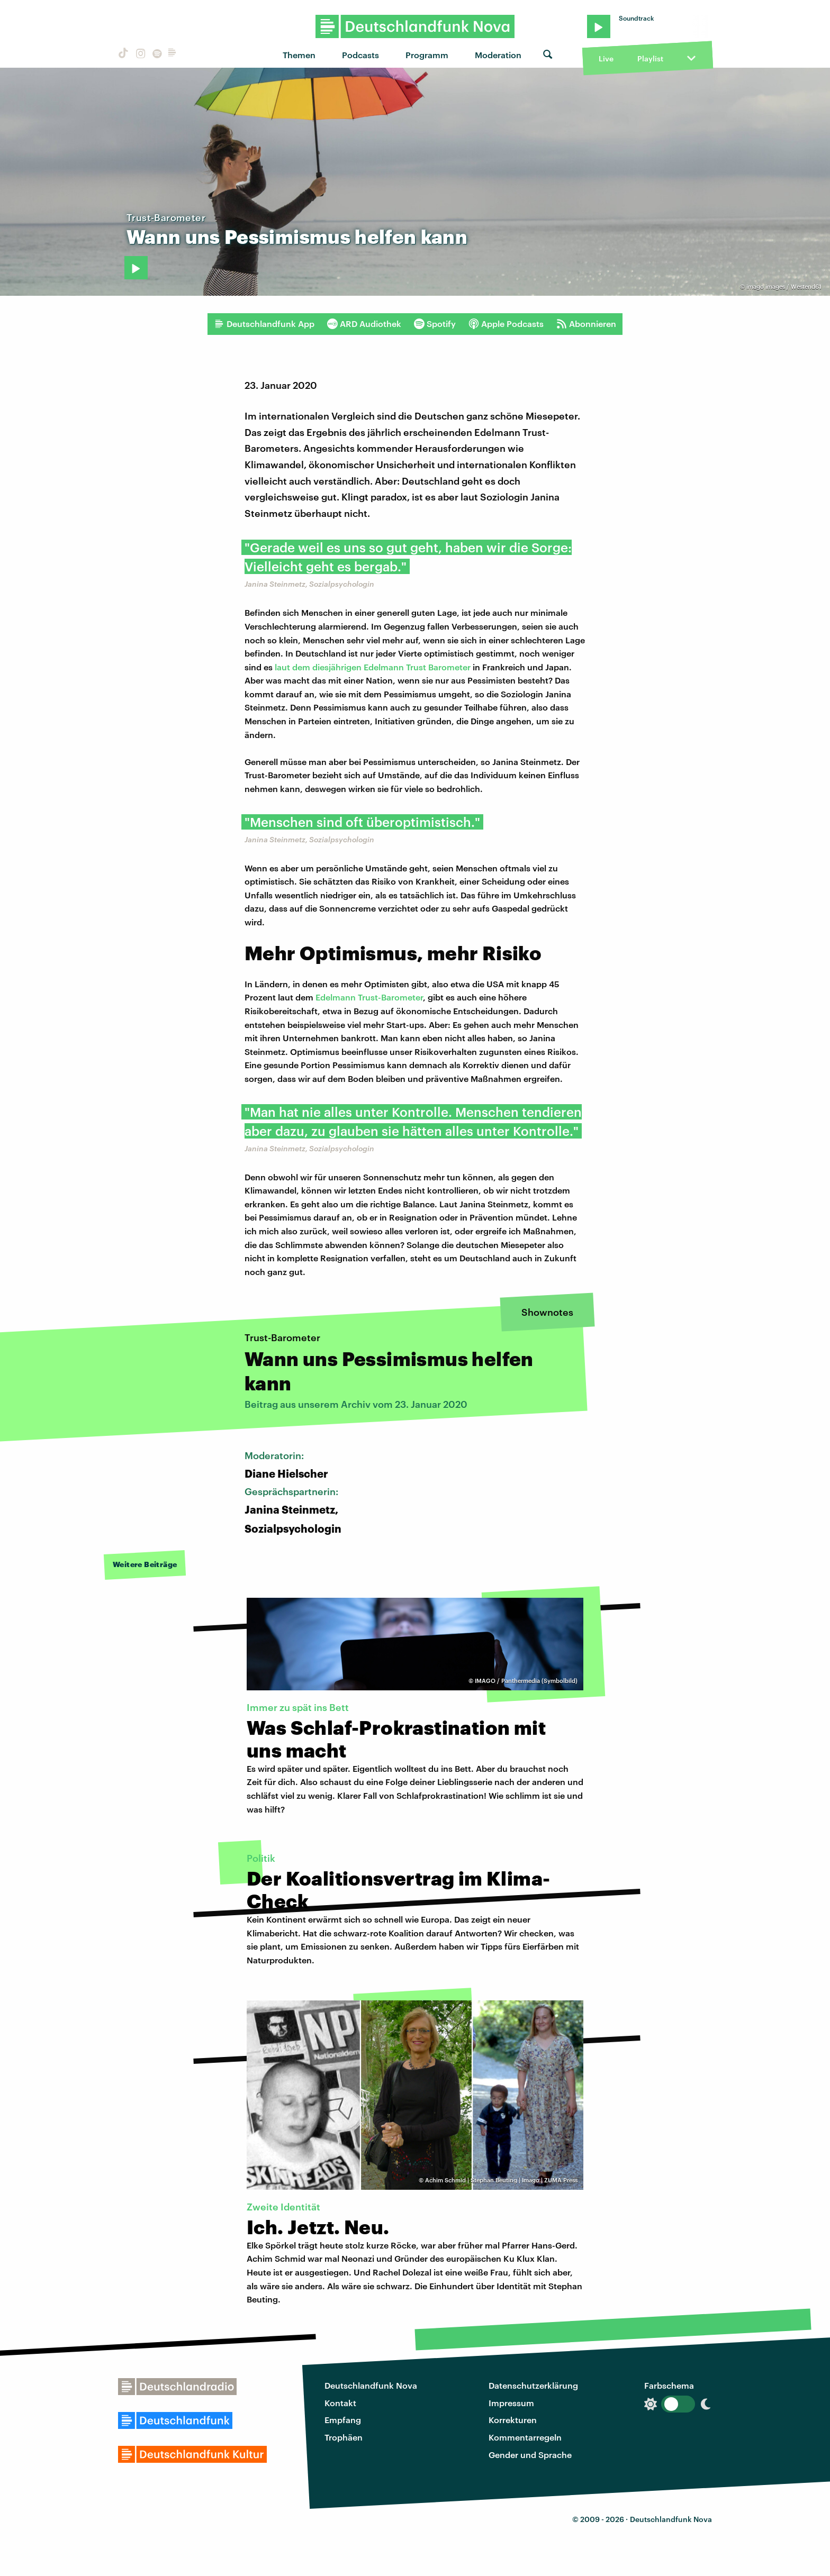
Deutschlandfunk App (264, 323)
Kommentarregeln (525, 2437)
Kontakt (340, 2403)
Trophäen (343, 2437)
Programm (426, 55)
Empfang (342, 2420)
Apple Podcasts (506, 323)
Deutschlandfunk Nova (370, 2385)
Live (606, 58)
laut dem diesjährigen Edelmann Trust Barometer (373, 667)
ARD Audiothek (364, 323)
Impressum (511, 2403)
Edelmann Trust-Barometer (368, 997)
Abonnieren (586, 323)
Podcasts (360, 55)
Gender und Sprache (530, 2455)
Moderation (498, 55)
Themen (299, 55)
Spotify (435, 323)
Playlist (650, 58)
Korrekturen (513, 2420)
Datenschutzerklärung (533, 2385)
